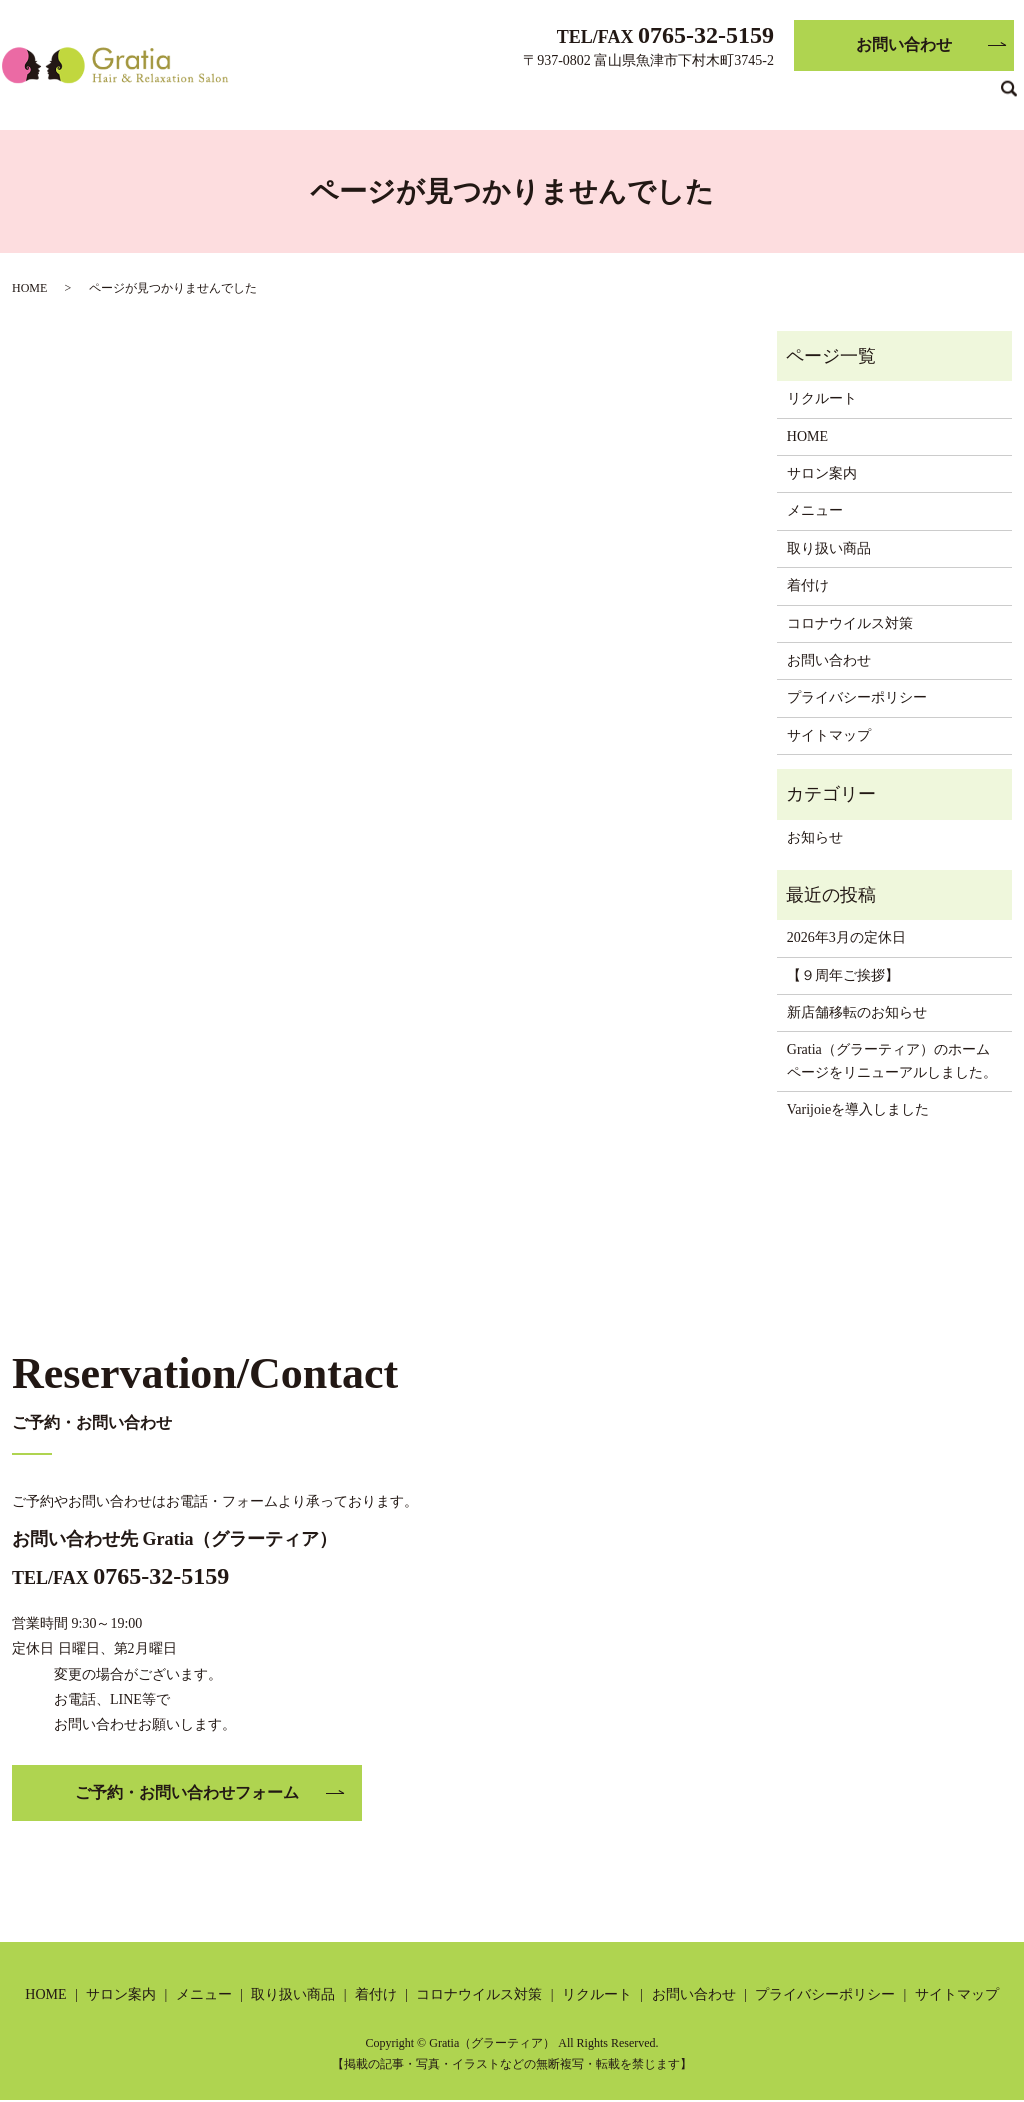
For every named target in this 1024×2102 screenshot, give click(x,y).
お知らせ (815, 837)
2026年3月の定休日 (846, 937)
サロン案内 (391, 95)
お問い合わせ (904, 44)
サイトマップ (829, 735)
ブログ (964, 95)
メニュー (476, 95)
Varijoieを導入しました (858, 1109)
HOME (312, 95)
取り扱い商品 (568, 95)
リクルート (887, 95)
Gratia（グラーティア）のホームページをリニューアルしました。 (892, 1060)
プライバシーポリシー (857, 697)
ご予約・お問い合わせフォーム (187, 1792)
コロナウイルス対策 (762, 95)
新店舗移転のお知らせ (857, 1012)
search (1009, 97)
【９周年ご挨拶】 (843, 975)
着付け (653, 95)
